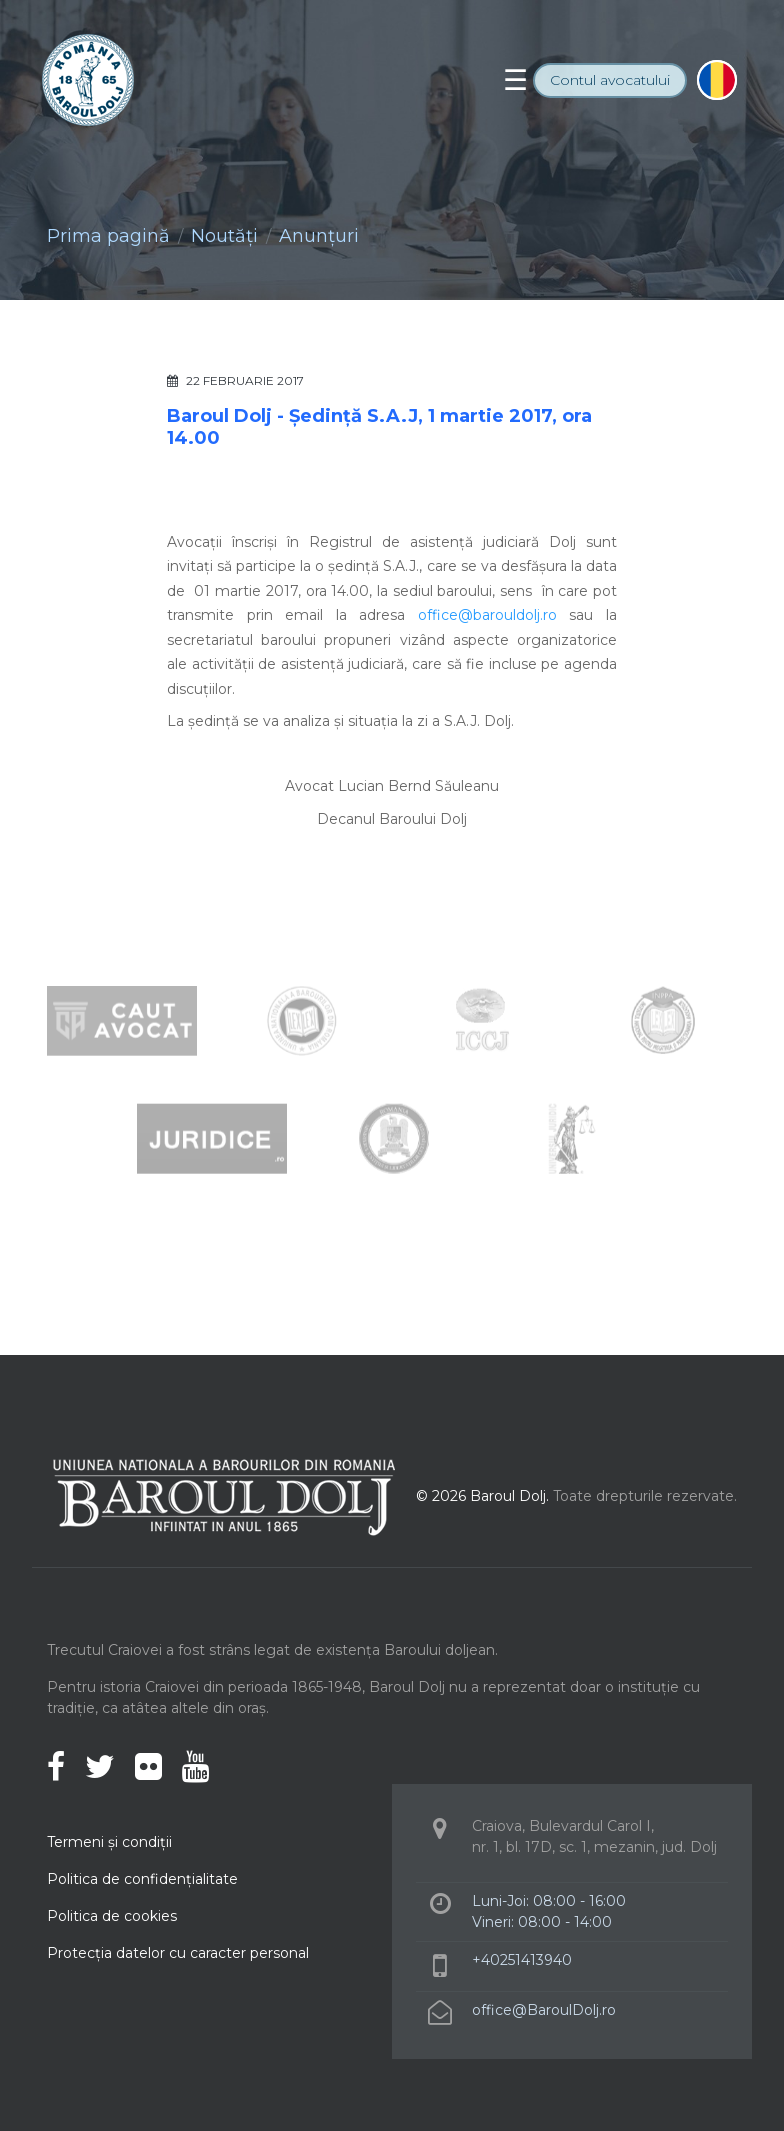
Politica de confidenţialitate (142, 1879)
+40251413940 (522, 1960)
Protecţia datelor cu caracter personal (178, 1953)
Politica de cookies (112, 1916)
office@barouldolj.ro (487, 615)
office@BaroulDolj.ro (544, 2010)
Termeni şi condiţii (109, 1842)
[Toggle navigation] (515, 80)
